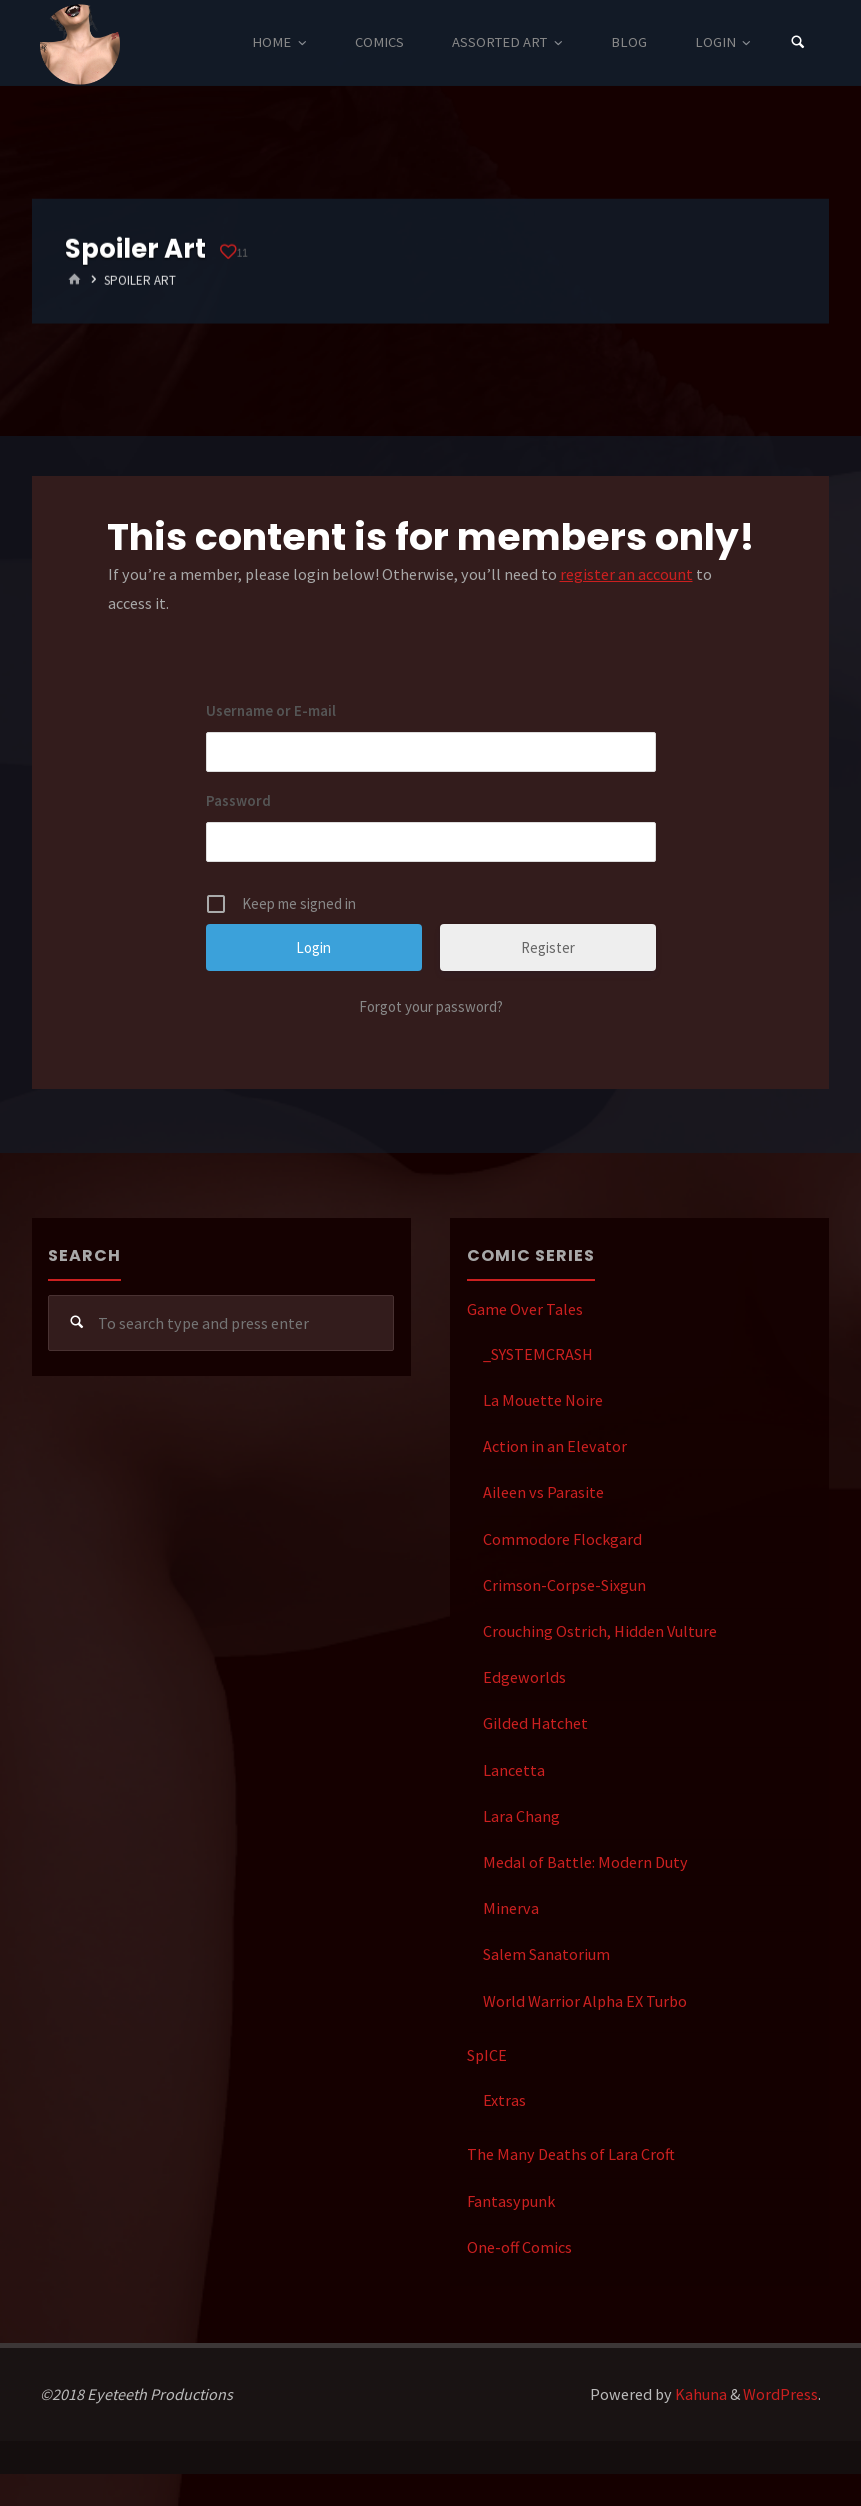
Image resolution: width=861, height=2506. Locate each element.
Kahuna (699, 2394)
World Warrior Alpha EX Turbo (585, 2001)
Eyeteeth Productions (80, 44)
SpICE (487, 2055)
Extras (504, 2100)
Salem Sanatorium (546, 1954)
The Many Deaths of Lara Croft (571, 2154)
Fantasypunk (511, 2201)
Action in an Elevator (555, 1446)
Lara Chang (521, 1816)
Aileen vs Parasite (543, 1492)
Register (548, 947)
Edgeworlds (524, 1677)
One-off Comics (519, 2247)
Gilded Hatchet (535, 1723)
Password (238, 800)
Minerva (511, 1908)
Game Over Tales (525, 1309)
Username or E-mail (271, 710)
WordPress (780, 2394)
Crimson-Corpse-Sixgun (564, 1585)
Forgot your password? (431, 1006)
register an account (626, 574)
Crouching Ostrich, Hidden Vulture (600, 1631)
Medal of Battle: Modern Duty (585, 1862)
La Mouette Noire (543, 1400)
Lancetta (514, 1770)
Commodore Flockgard (562, 1539)
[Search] (798, 42)
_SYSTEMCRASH (538, 1354)
